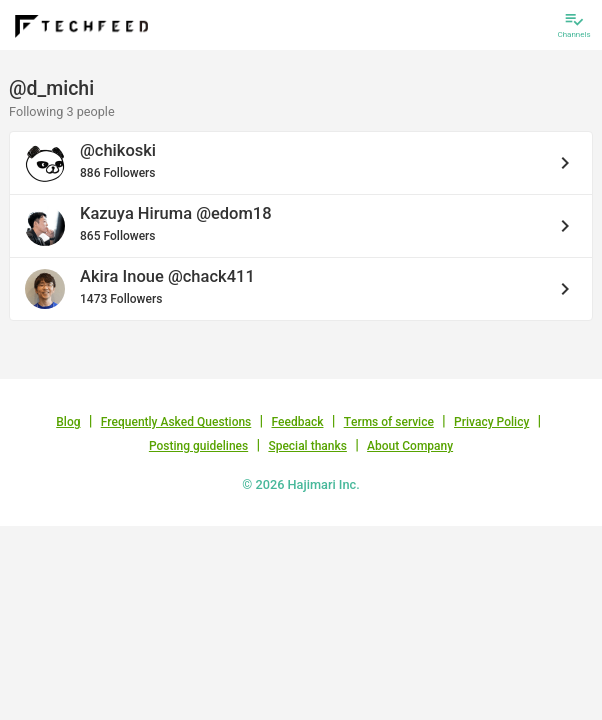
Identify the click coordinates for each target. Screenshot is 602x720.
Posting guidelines (198, 446)
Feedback (298, 422)
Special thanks (307, 446)
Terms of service (389, 422)
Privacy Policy (491, 422)
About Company (410, 446)
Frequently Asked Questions (176, 422)
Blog (68, 422)
